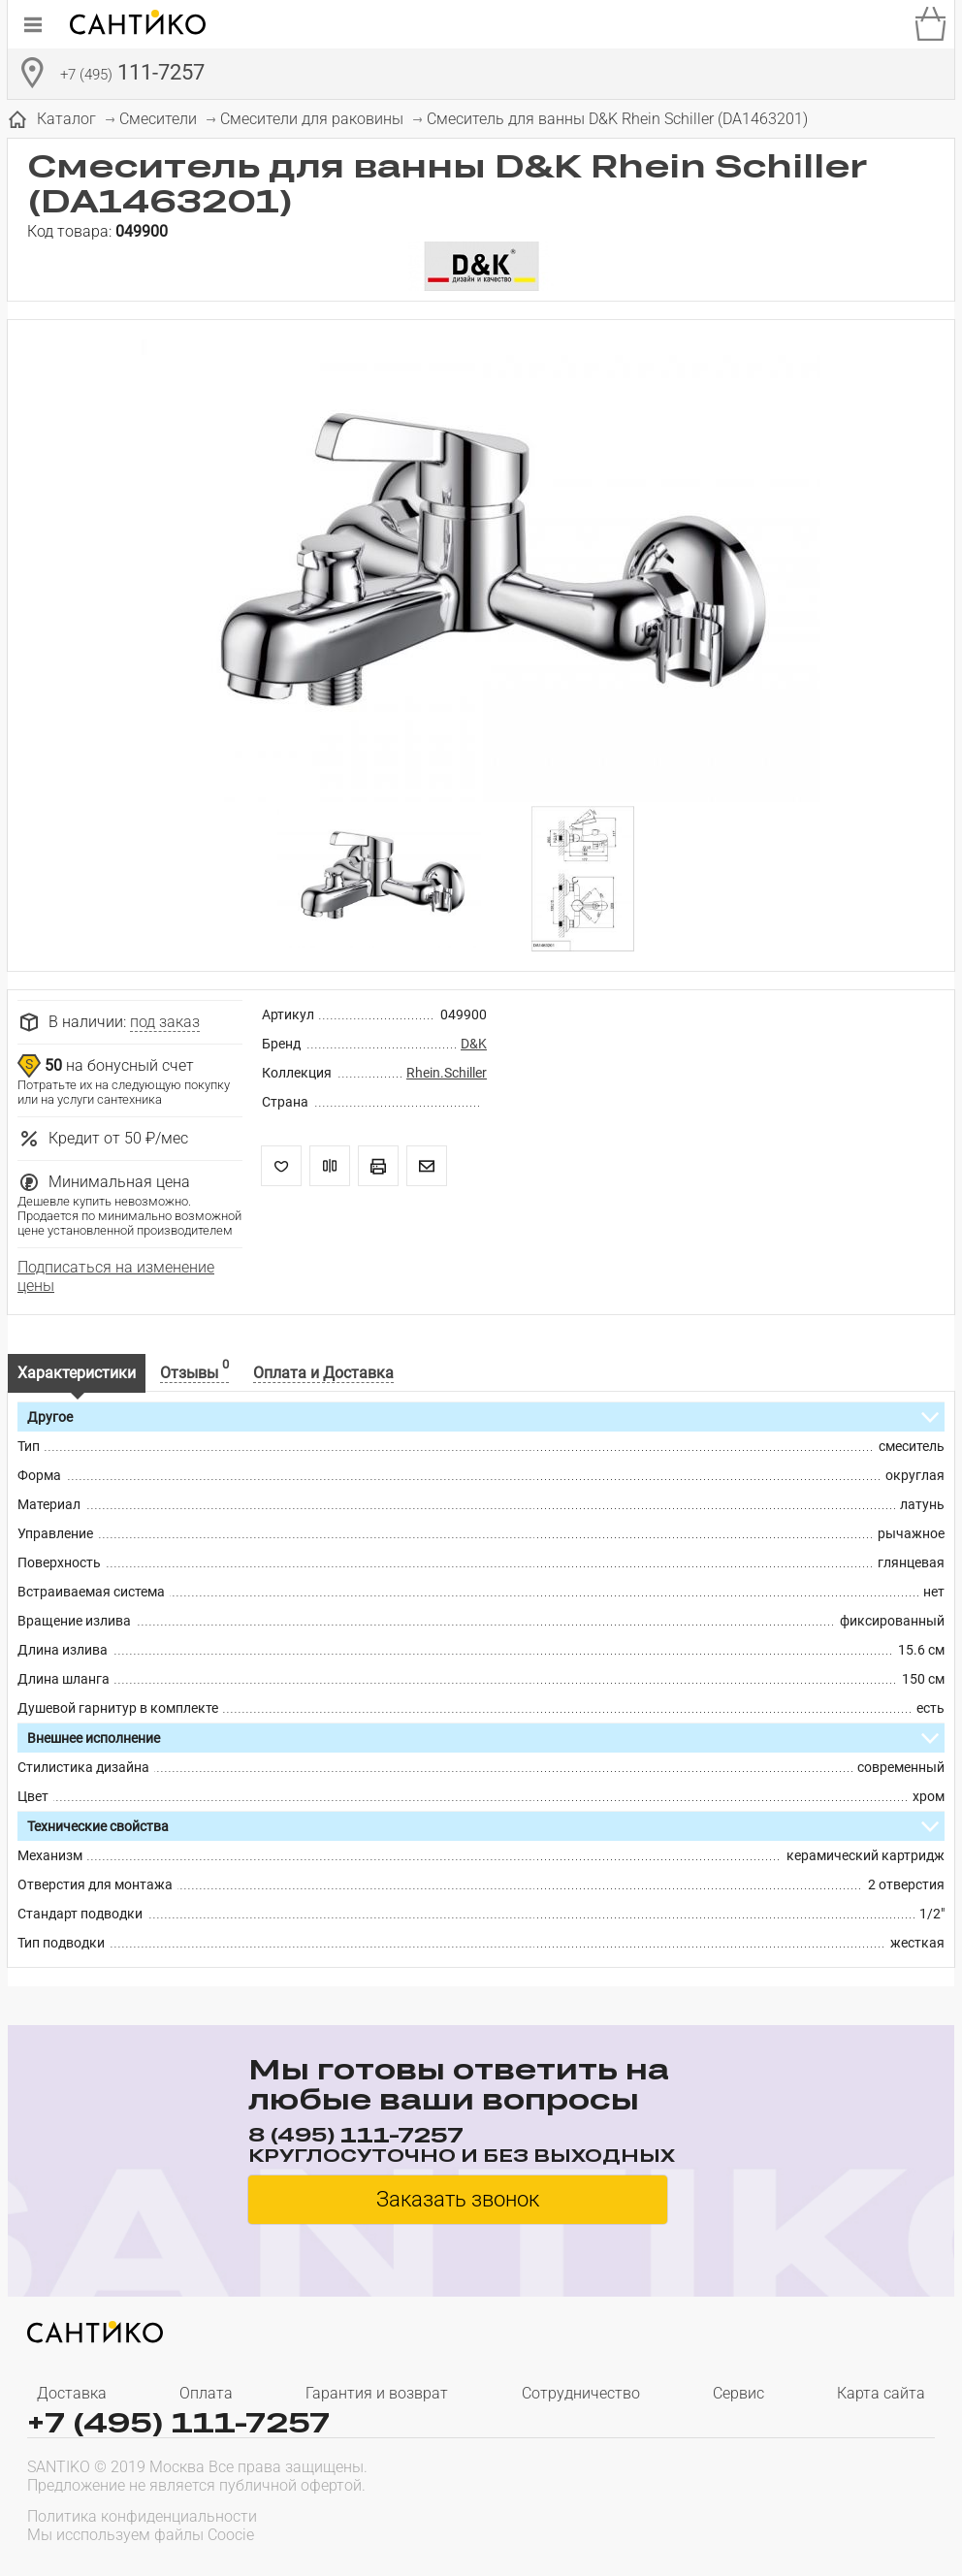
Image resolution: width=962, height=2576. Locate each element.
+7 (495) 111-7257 (178, 2422)
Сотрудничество (581, 2393)
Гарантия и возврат (376, 2393)
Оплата (206, 2393)
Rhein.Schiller (446, 1072)
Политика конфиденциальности (142, 2516)
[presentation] (811, 2524)
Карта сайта (881, 2393)
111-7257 (132, 74)
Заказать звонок (457, 2199)
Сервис (738, 2393)
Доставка (72, 2393)
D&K (474, 1043)
